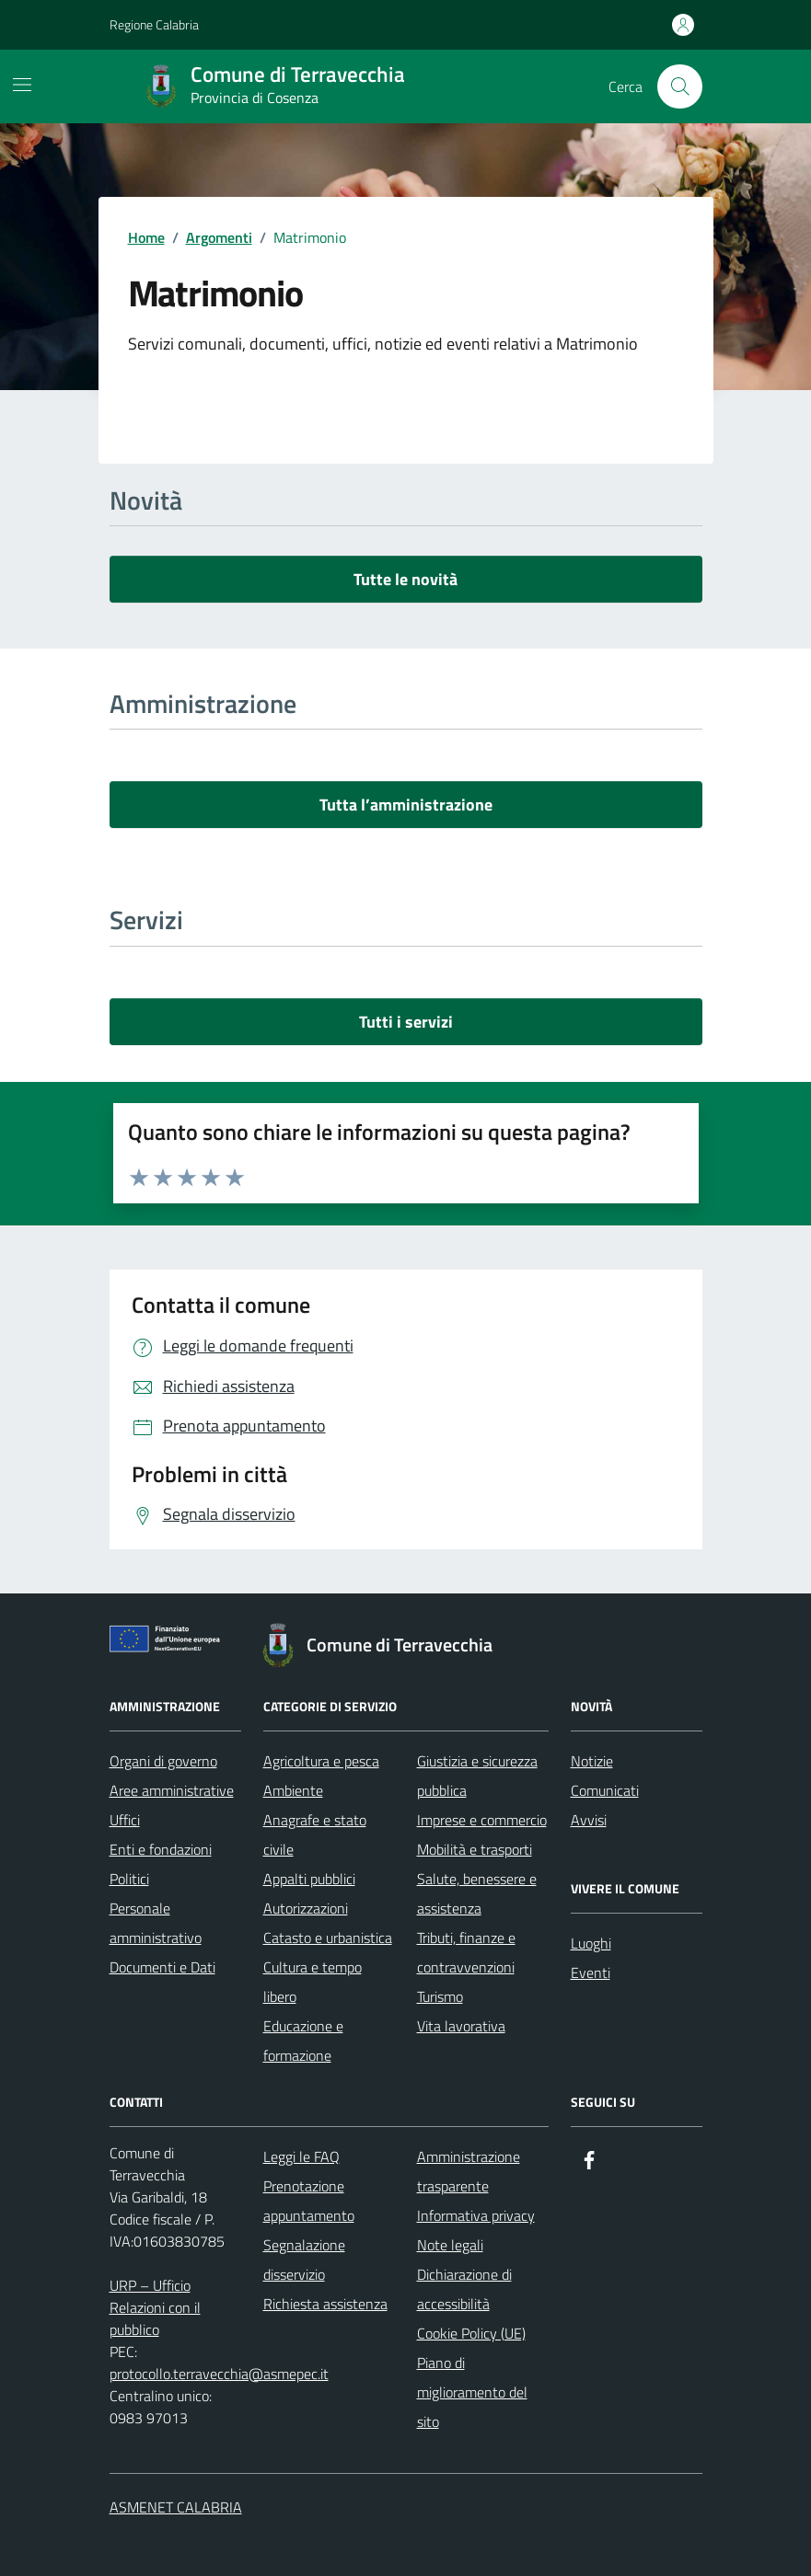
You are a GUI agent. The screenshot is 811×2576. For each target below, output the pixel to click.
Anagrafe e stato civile (314, 1834)
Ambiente (293, 1790)
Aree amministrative (172, 1790)
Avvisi (589, 1820)
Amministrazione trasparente (468, 2171)
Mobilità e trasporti (474, 1849)
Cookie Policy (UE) (471, 2333)
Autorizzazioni (305, 1908)
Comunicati (605, 1790)
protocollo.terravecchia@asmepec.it (219, 2374)
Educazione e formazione (303, 2040)
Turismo (440, 1996)
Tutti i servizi (406, 1021)
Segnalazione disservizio (304, 2259)
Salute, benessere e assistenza (477, 1893)
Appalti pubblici (309, 1879)
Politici (129, 1879)
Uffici (125, 1820)
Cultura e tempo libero (312, 1981)
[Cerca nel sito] (679, 86)
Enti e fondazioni (161, 1849)
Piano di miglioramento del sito (472, 2392)
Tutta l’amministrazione (405, 804)
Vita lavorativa (461, 2026)
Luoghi (591, 1943)
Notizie (592, 1761)
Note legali (450, 2245)
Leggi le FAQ (301, 2156)
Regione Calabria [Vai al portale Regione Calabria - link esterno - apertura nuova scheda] (154, 24)
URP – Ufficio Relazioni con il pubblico (155, 2307)
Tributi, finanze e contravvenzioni (466, 1952)
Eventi (590, 1972)
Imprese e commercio (482, 1820)
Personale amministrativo (156, 1923)
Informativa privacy (476, 2215)
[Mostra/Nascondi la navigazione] (22, 85)
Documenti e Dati (162, 1967)
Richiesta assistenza (325, 2304)
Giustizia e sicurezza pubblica (477, 1775)
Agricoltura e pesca (321, 1761)
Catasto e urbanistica (327, 1937)
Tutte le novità (405, 579)
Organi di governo (163, 1761)
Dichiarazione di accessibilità (464, 2289)
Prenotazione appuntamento (308, 2200)
